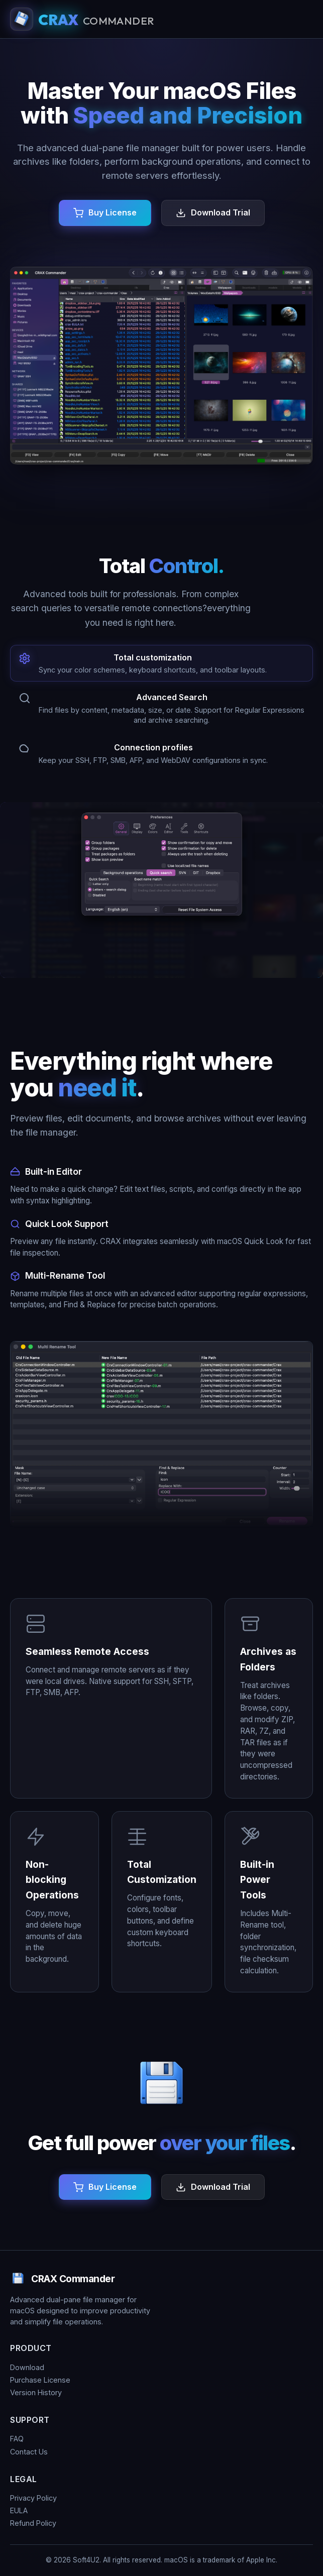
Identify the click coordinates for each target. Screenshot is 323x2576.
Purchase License (40, 2380)
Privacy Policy (33, 2498)
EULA (19, 2510)
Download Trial (220, 212)
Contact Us (29, 2451)
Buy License (112, 212)
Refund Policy (33, 2523)
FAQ (17, 2438)
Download (27, 2367)
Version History (36, 2392)
